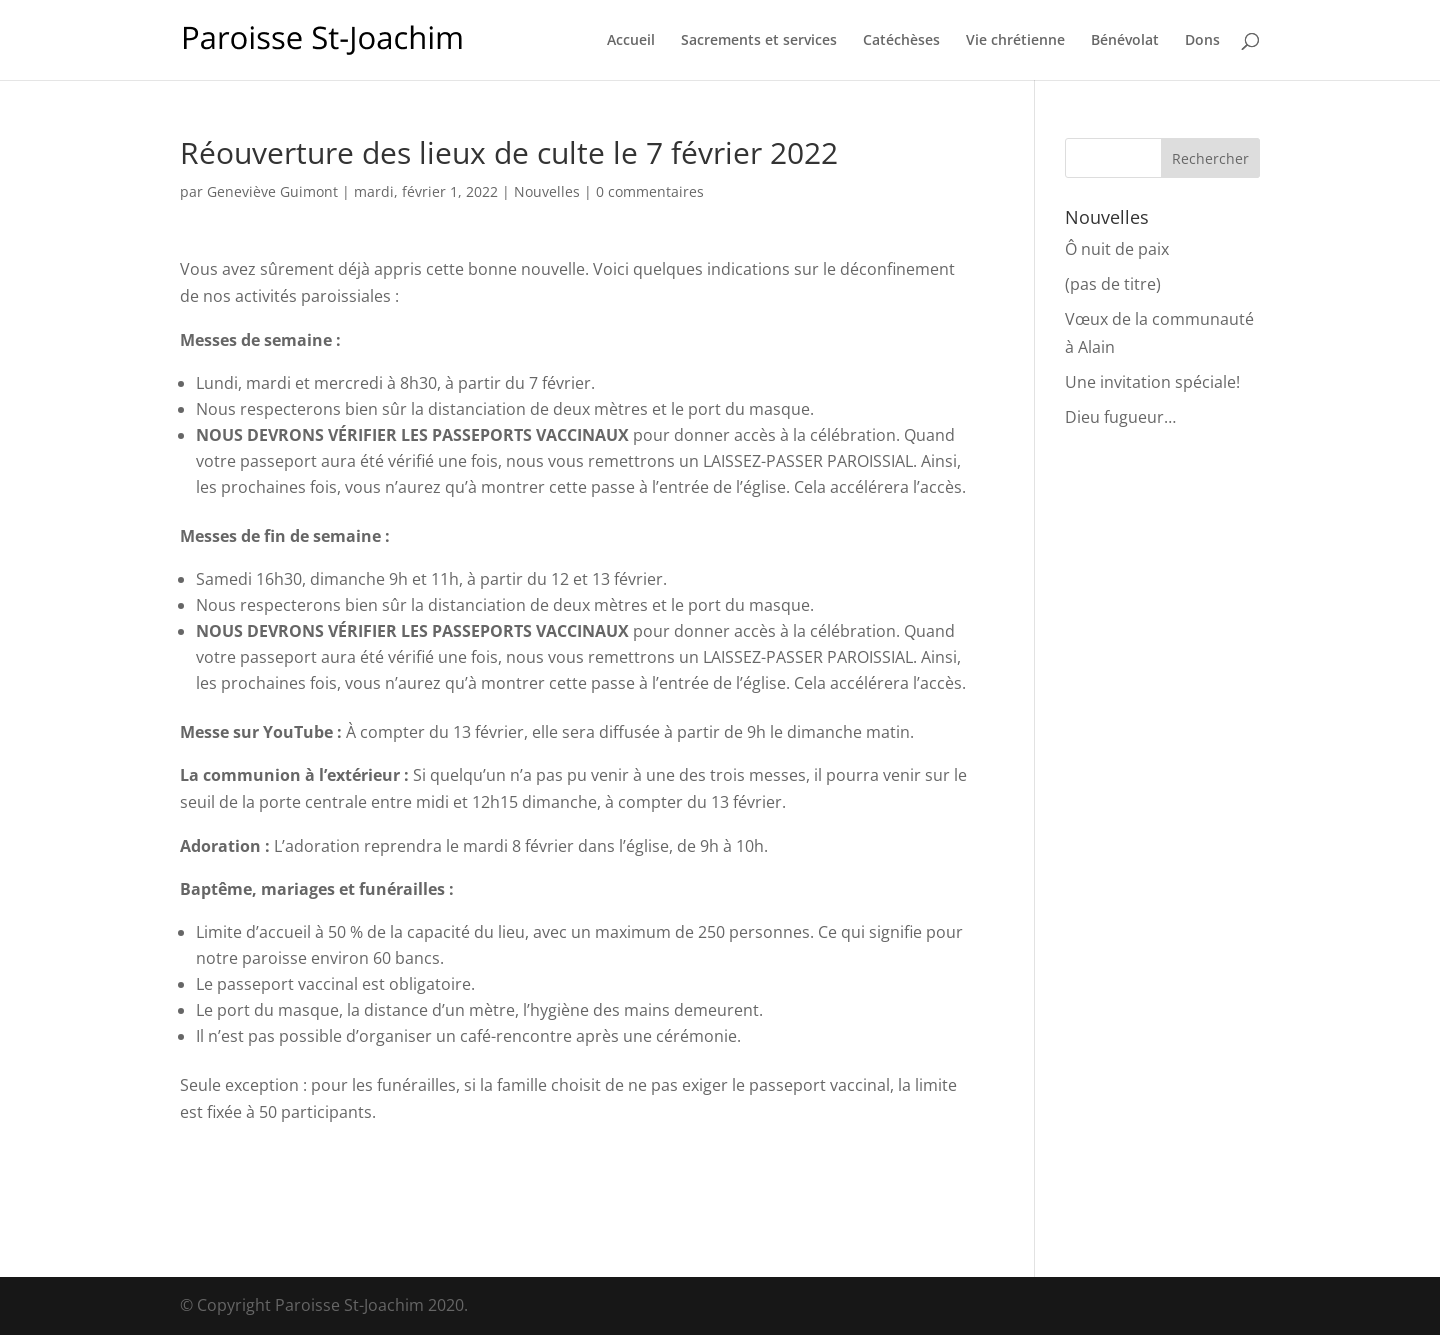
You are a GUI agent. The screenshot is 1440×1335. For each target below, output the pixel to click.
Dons (1202, 41)
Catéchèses (901, 41)
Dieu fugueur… (1120, 417)
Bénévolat (1125, 41)
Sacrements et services (759, 41)
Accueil (631, 41)
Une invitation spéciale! (1152, 382)
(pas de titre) (1113, 284)
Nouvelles (547, 191)
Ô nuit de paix (1117, 249)
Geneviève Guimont (272, 191)
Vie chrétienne (1015, 41)
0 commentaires (650, 191)
